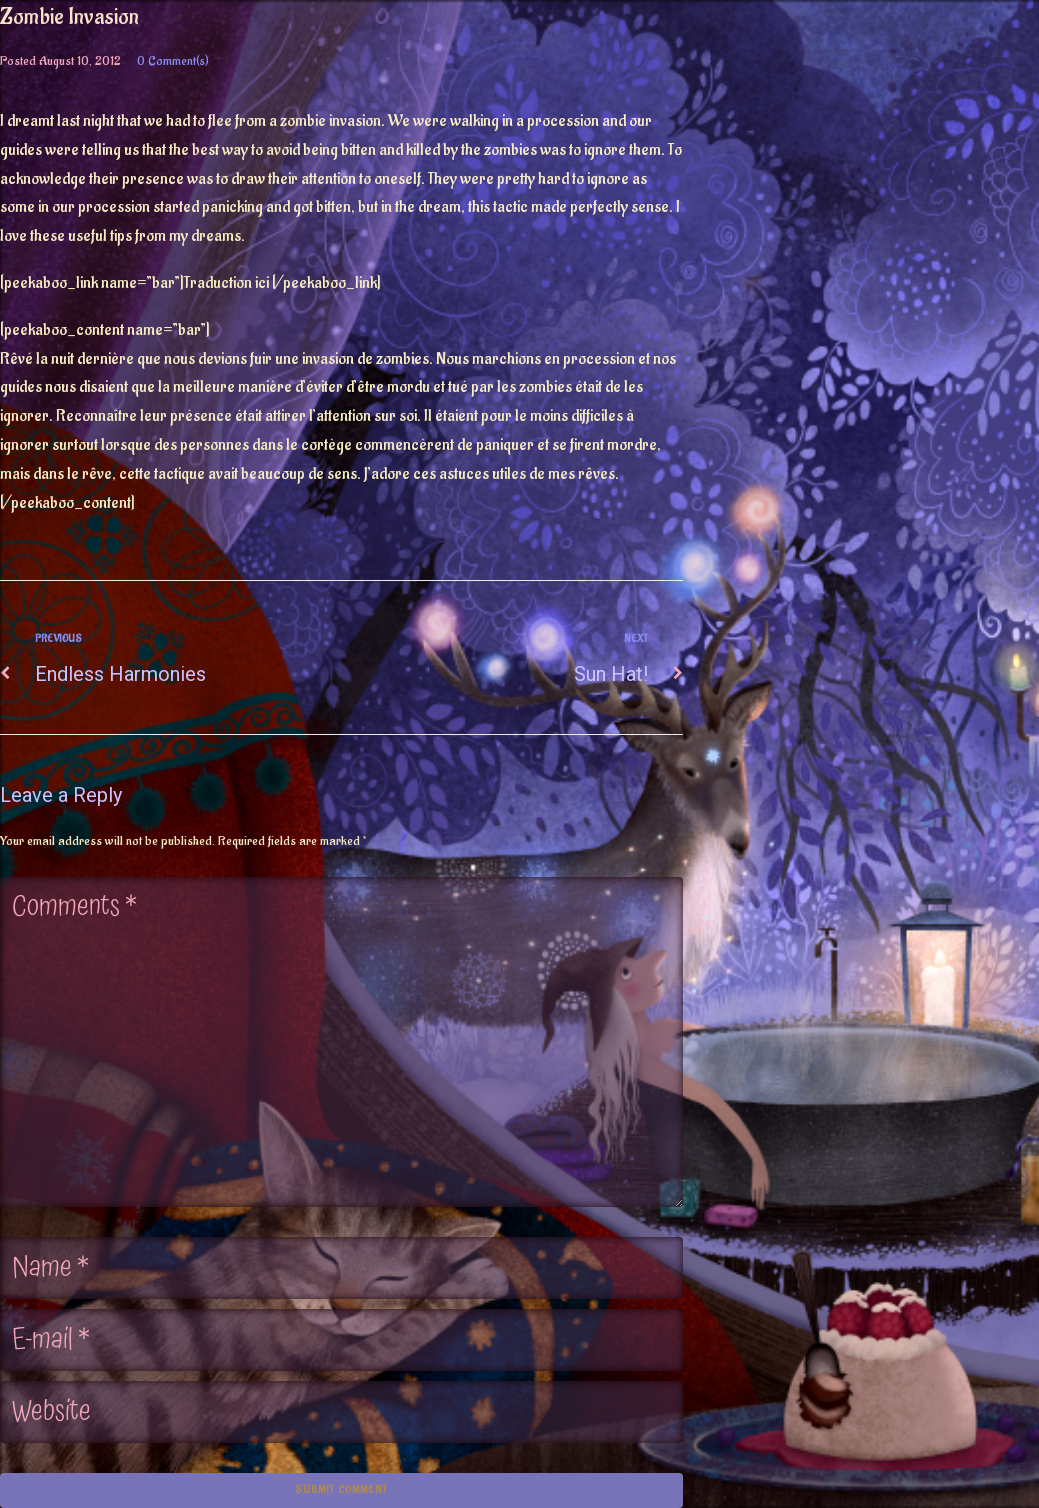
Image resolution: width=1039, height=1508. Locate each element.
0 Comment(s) (173, 60)
